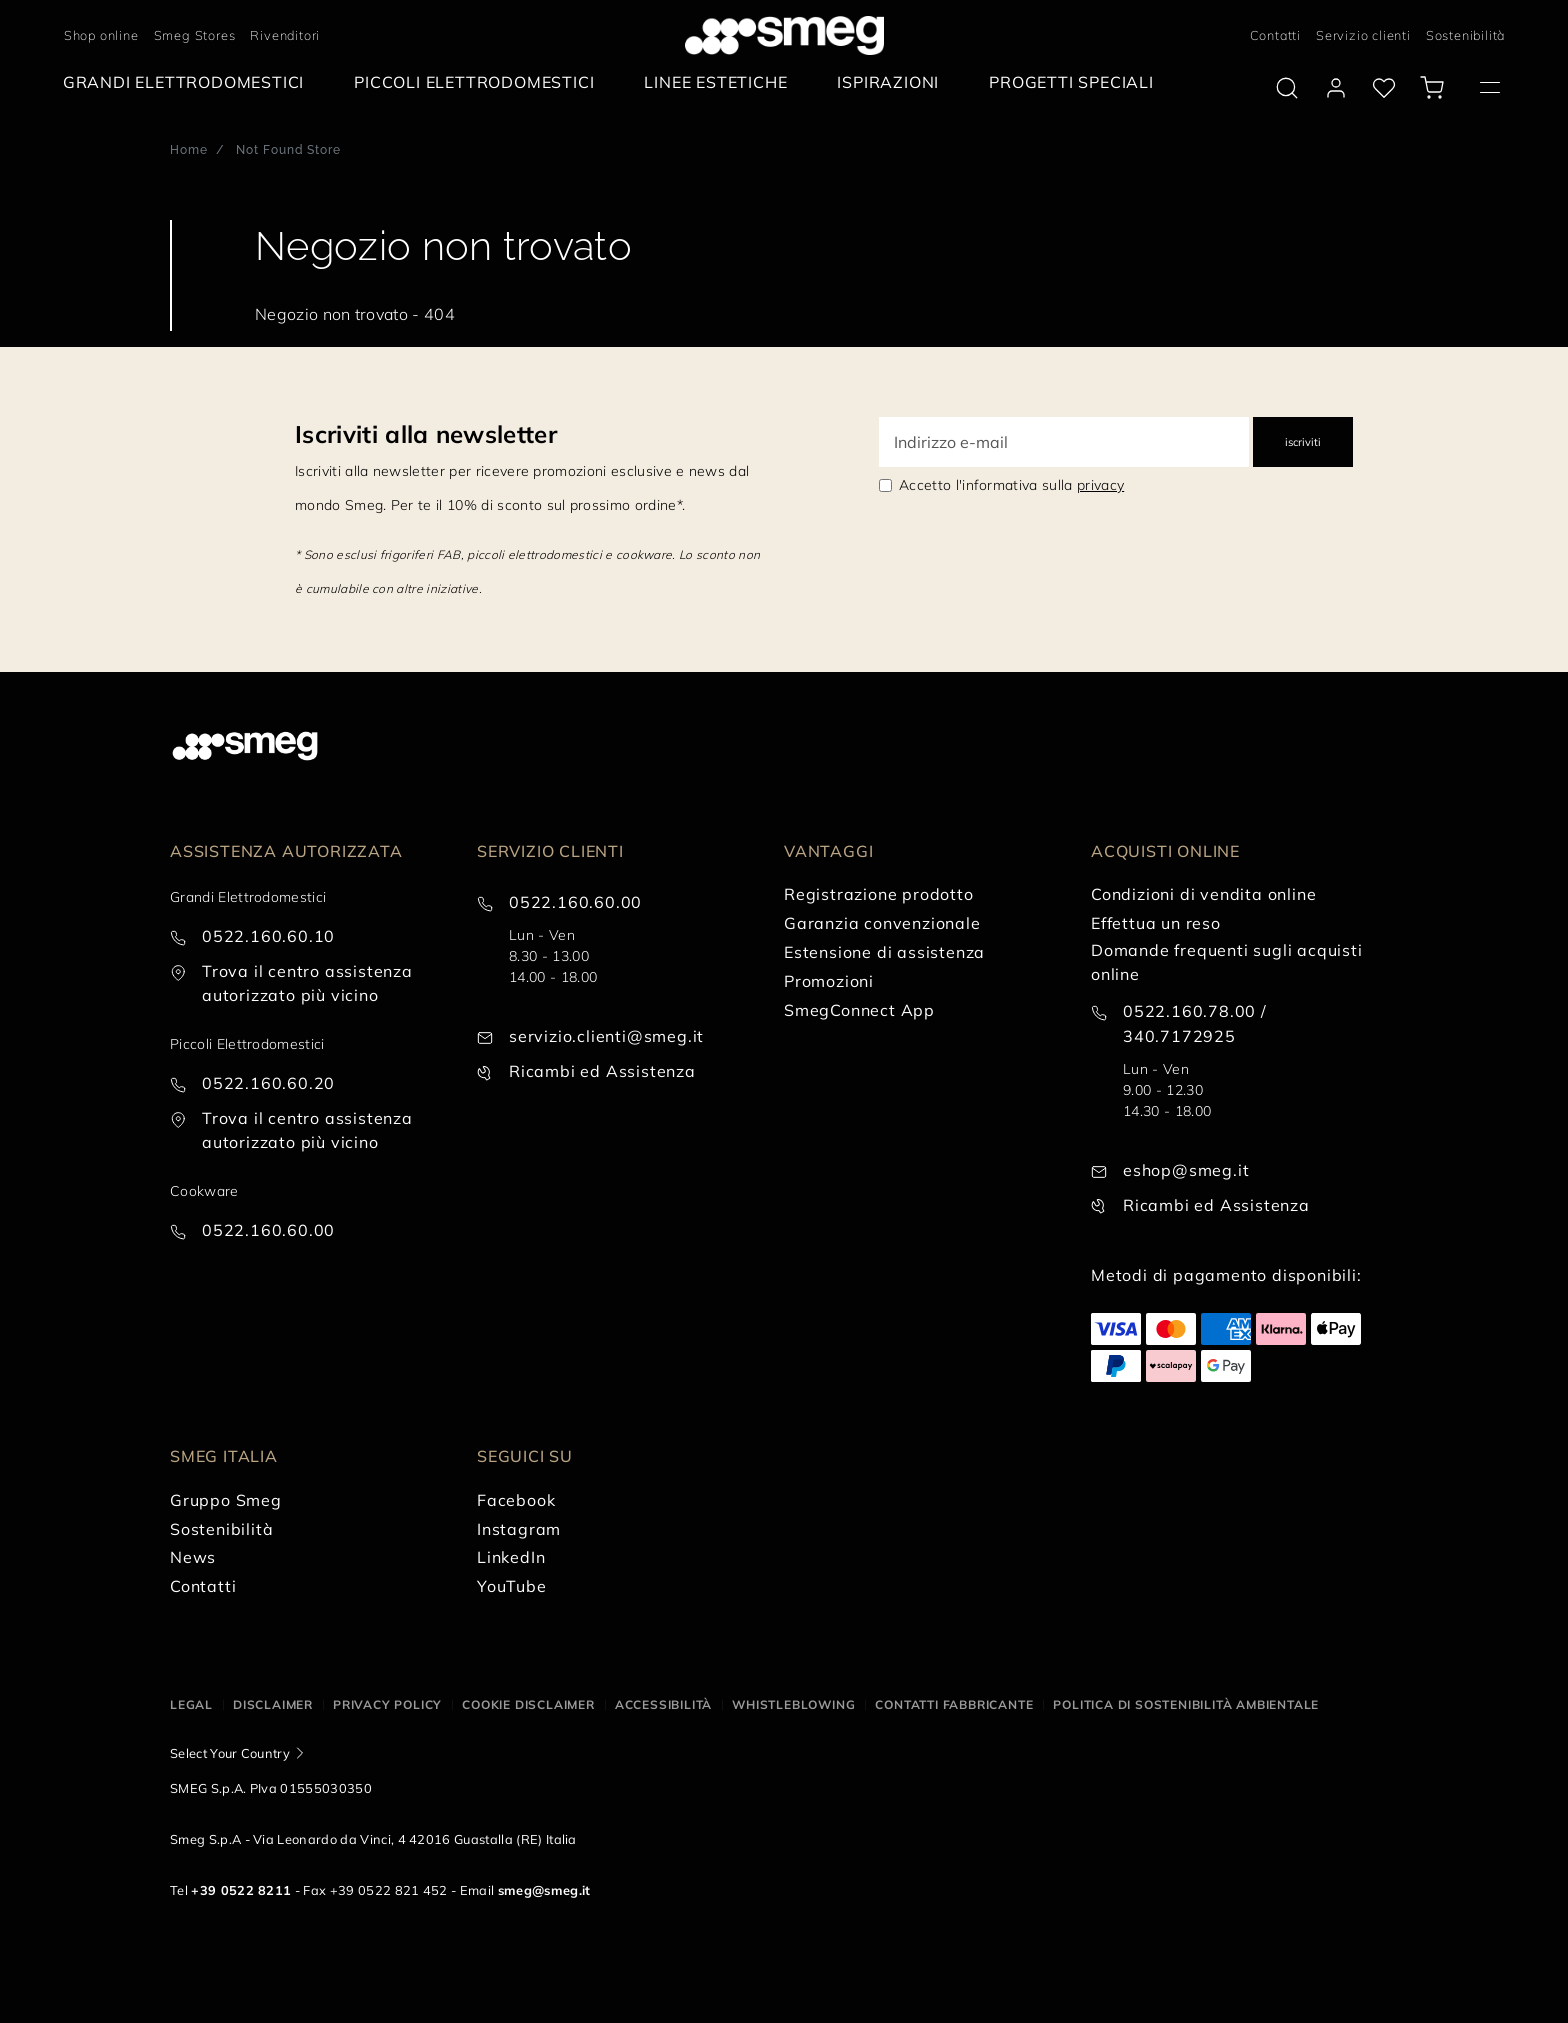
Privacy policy (387, 1704)
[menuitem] (188, 82)
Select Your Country (230, 1753)
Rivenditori (285, 35)
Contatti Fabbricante (954, 1704)
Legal (191, 1704)
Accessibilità (663, 1704)
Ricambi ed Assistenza (602, 1071)
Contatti (1275, 35)
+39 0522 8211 (241, 1890)
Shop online (101, 35)
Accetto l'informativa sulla (1011, 485)
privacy (1100, 485)
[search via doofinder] (1287, 88)
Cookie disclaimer (528, 1704)
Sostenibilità (1465, 35)
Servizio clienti (1363, 35)
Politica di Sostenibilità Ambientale (1186, 1704)
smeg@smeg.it (544, 1890)
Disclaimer (273, 1704)
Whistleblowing (793, 1704)
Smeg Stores (195, 35)
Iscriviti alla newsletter (426, 434)
